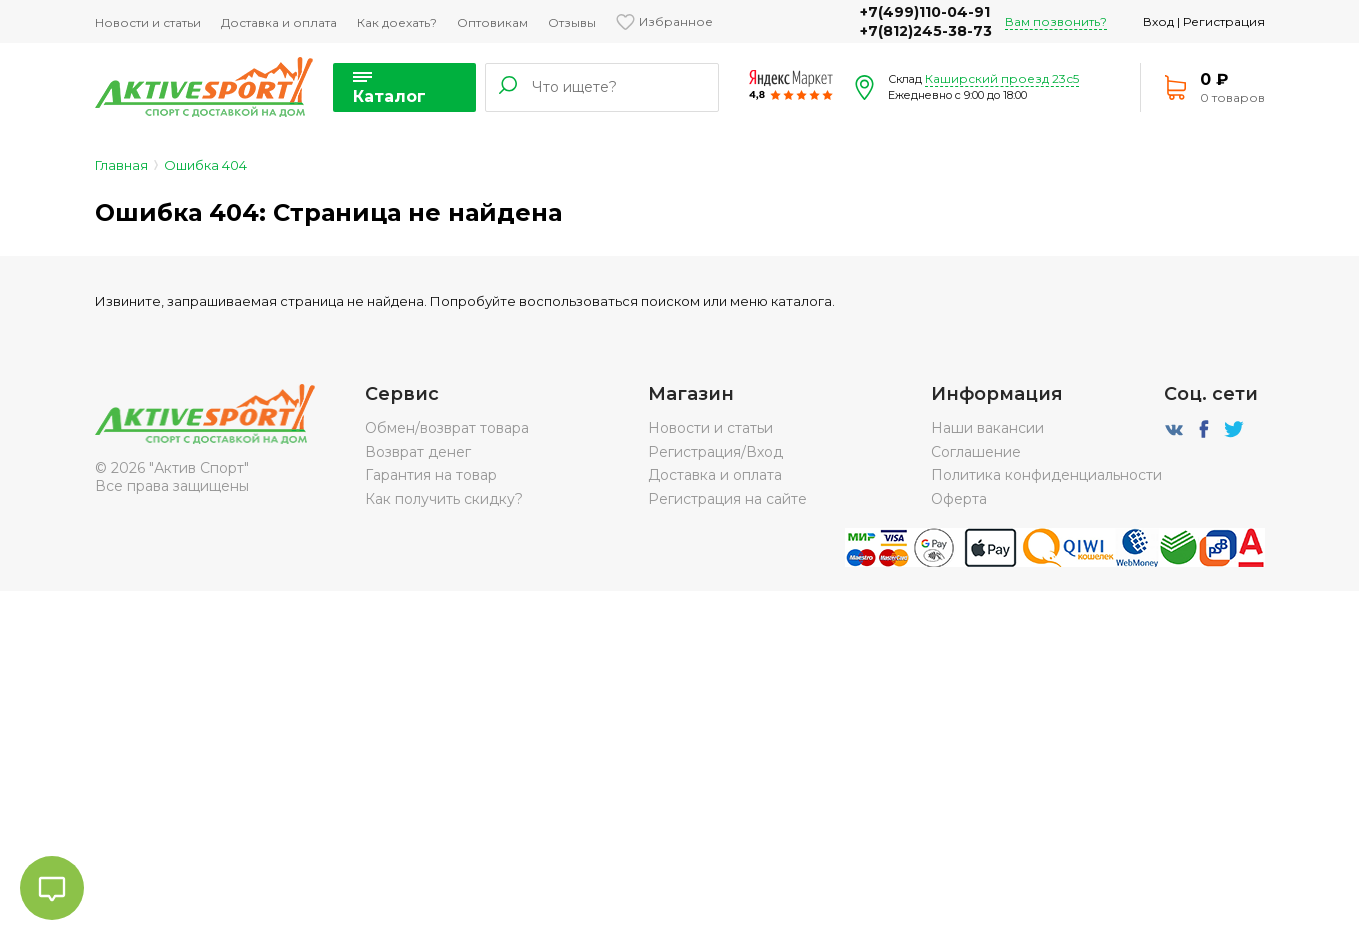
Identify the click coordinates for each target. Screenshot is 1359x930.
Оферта (959, 499)
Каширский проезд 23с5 (1002, 78)
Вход (1158, 21)
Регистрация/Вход (715, 452)
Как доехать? (397, 22)
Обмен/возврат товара (447, 428)
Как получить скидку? (444, 499)
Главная (121, 165)
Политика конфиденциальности (1046, 475)
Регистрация (1224, 21)
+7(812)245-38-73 (926, 31)
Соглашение (976, 452)
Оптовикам (492, 22)
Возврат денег (418, 452)
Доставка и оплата (279, 22)
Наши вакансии (987, 428)
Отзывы (572, 22)
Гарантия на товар (431, 475)
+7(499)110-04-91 (925, 12)
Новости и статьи (148, 22)
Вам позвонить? (1056, 21)
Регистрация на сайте (727, 499)
